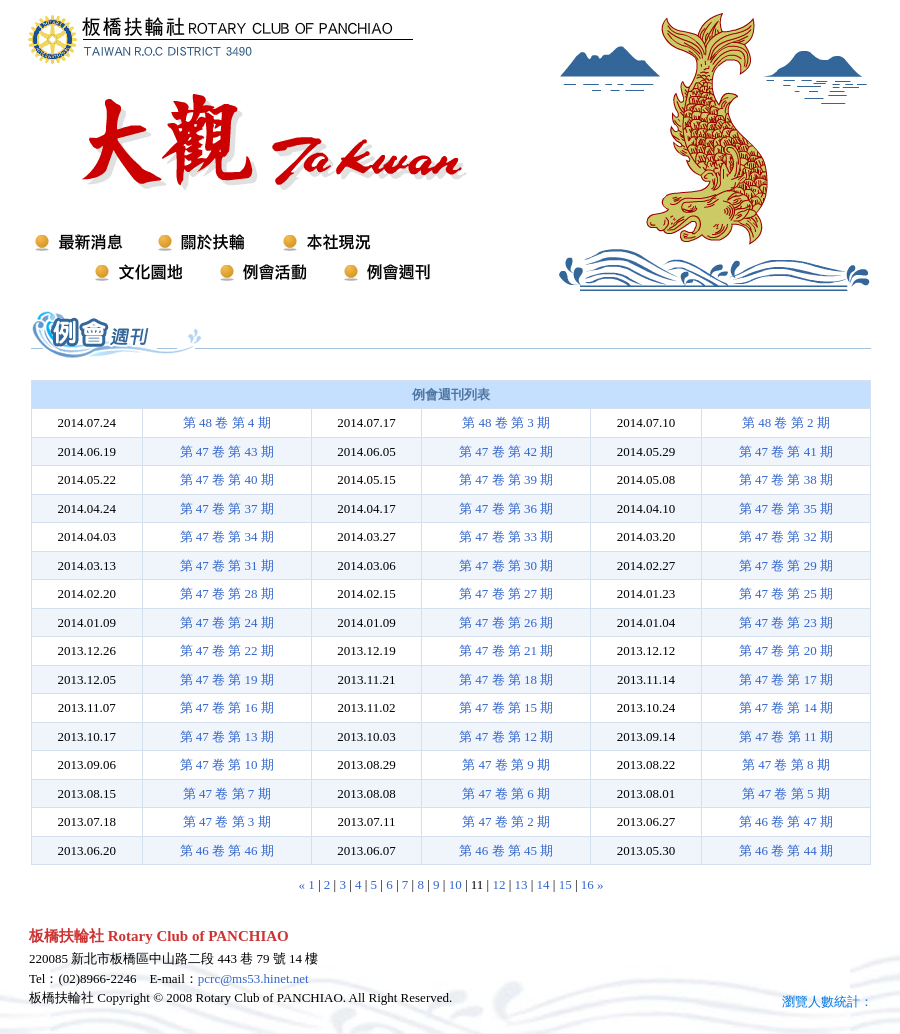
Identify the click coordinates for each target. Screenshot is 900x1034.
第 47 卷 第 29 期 (786, 565)
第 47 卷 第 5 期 (786, 793)
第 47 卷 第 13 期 (227, 736)
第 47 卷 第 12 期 (506, 736)
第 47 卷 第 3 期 (227, 821)
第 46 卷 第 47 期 (786, 821)
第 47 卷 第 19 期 (227, 679)
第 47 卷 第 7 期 (227, 793)
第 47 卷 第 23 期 (786, 622)
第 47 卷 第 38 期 (786, 479)
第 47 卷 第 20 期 (786, 650)
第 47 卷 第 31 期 (227, 565)
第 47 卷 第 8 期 (786, 764)
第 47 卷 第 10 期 (227, 764)
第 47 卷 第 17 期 (786, 679)
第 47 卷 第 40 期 (227, 479)
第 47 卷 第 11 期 (786, 736)
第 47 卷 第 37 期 (227, 508)
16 (587, 884)
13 (520, 884)
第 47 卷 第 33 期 (506, 536)
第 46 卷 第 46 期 (227, 850)
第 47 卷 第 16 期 (227, 707)
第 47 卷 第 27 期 (506, 593)
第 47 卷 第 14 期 (786, 707)
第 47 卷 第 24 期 (227, 622)
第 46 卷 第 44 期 (786, 850)
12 (498, 884)
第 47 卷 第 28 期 (227, 593)
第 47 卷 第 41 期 (786, 451)
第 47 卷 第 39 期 (506, 479)
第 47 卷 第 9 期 (506, 764)
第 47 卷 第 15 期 (506, 707)
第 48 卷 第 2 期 (786, 422)
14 (543, 884)
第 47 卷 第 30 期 (506, 565)
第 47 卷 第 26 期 (506, 622)
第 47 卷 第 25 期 (786, 593)
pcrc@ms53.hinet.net (253, 978)
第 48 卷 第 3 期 (506, 422)
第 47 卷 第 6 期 (506, 793)
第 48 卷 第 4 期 (227, 422)
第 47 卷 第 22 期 (227, 650)
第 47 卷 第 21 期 (506, 650)
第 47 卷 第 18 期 (506, 679)
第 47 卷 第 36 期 (506, 508)
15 (565, 884)
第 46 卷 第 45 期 (506, 850)
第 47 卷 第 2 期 (506, 821)
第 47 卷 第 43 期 (227, 451)
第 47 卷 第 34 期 (227, 536)
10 (455, 884)
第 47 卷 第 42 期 (506, 451)
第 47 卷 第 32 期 (786, 536)
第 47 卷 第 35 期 (786, 508)
